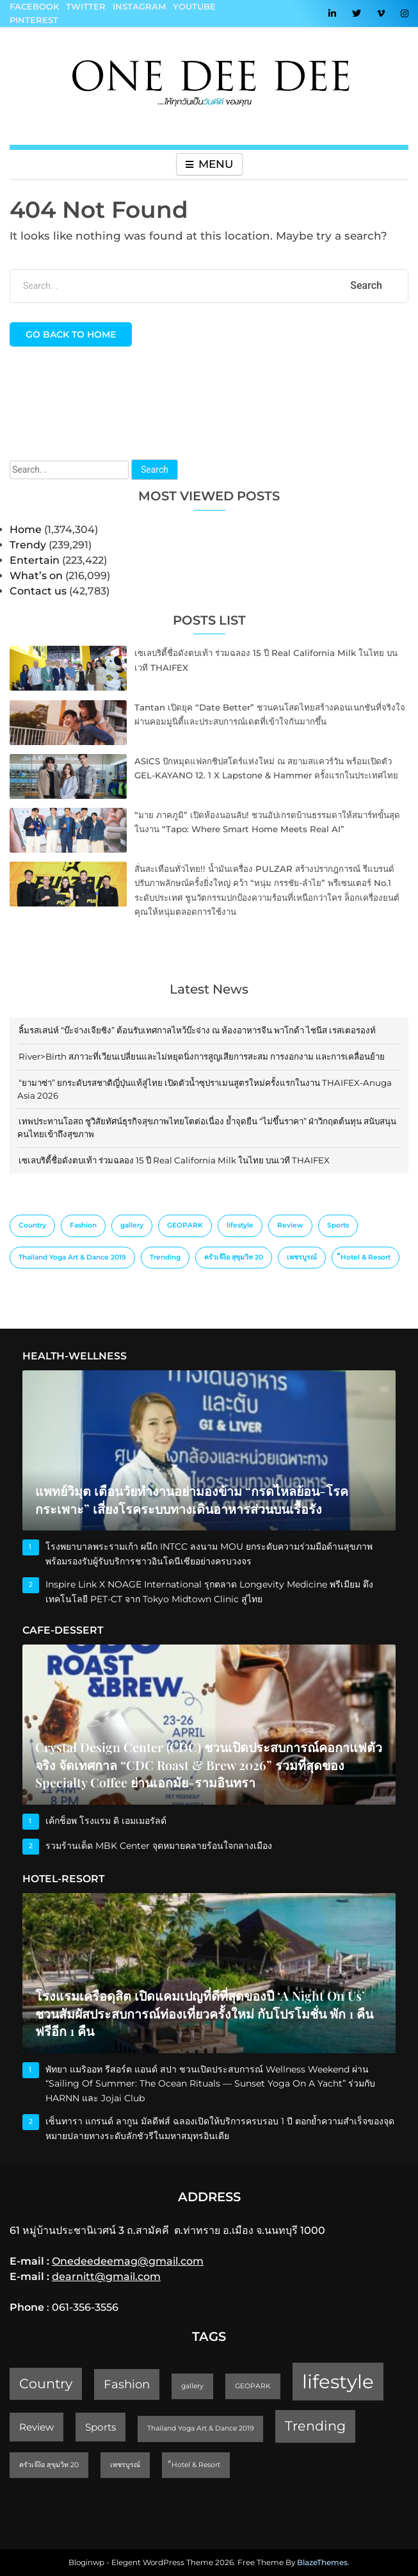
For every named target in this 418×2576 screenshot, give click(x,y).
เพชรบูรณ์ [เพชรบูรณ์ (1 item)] (302, 1257)
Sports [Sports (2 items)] (338, 1225)
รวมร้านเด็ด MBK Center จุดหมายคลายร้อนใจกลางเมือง (158, 1845)
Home (26, 529)
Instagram (139, 6)
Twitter (86, 6)
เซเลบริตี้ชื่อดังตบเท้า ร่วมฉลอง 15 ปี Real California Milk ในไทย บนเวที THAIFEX (174, 1160)
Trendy (28, 545)
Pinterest (34, 20)
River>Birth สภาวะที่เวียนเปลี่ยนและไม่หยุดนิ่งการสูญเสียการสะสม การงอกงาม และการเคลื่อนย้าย (202, 1056)
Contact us (38, 591)
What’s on (36, 576)
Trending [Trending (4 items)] (165, 1257)
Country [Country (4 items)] (32, 1225)
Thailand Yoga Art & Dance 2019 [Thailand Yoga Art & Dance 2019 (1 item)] (72, 1257)
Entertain (35, 560)
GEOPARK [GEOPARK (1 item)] (185, 1225)
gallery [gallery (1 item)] (131, 1225)
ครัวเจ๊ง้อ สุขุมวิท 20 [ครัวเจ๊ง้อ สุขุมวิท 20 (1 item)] (233, 1257)
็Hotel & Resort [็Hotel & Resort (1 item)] (365, 1257)
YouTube (194, 6)
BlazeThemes (322, 2562)
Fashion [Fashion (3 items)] (83, 1225)
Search (154, 469)
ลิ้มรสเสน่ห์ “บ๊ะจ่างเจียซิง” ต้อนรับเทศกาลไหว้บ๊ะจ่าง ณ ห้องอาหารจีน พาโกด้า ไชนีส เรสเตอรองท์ (197, 1030)
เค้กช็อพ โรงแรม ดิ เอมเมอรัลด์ (105, 1820)
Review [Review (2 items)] (290, 1225)
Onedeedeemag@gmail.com (128, 2261)
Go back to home (71, 334)
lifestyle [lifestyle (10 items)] (240, 1225)
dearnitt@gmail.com (106, 2276)
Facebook (34, 6)
